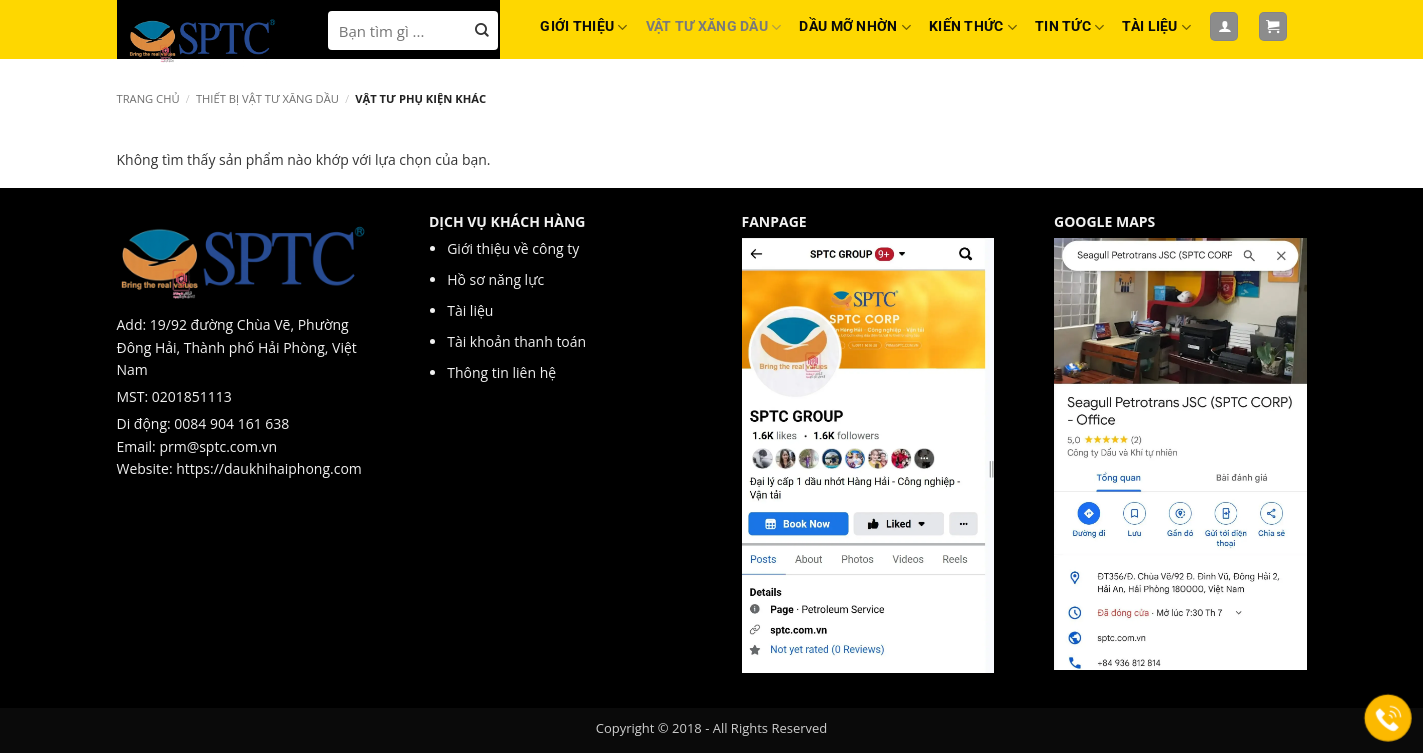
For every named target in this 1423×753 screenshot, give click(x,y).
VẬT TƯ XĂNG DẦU (714, 27)
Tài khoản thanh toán (516, 341)
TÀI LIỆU (1156, 27)
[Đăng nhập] (1224, 26)
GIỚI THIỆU (583, 27)
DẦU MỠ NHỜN (855, 27)
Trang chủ (148, 98)
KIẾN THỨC (973, 27)
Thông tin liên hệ (501, 372)
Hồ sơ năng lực (497, 279)
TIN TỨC (1069, 27)
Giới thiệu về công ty (515, 248)
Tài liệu (472, 310)
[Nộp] (482, 30)
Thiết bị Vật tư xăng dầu (267, 98)
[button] (1273, 26)
